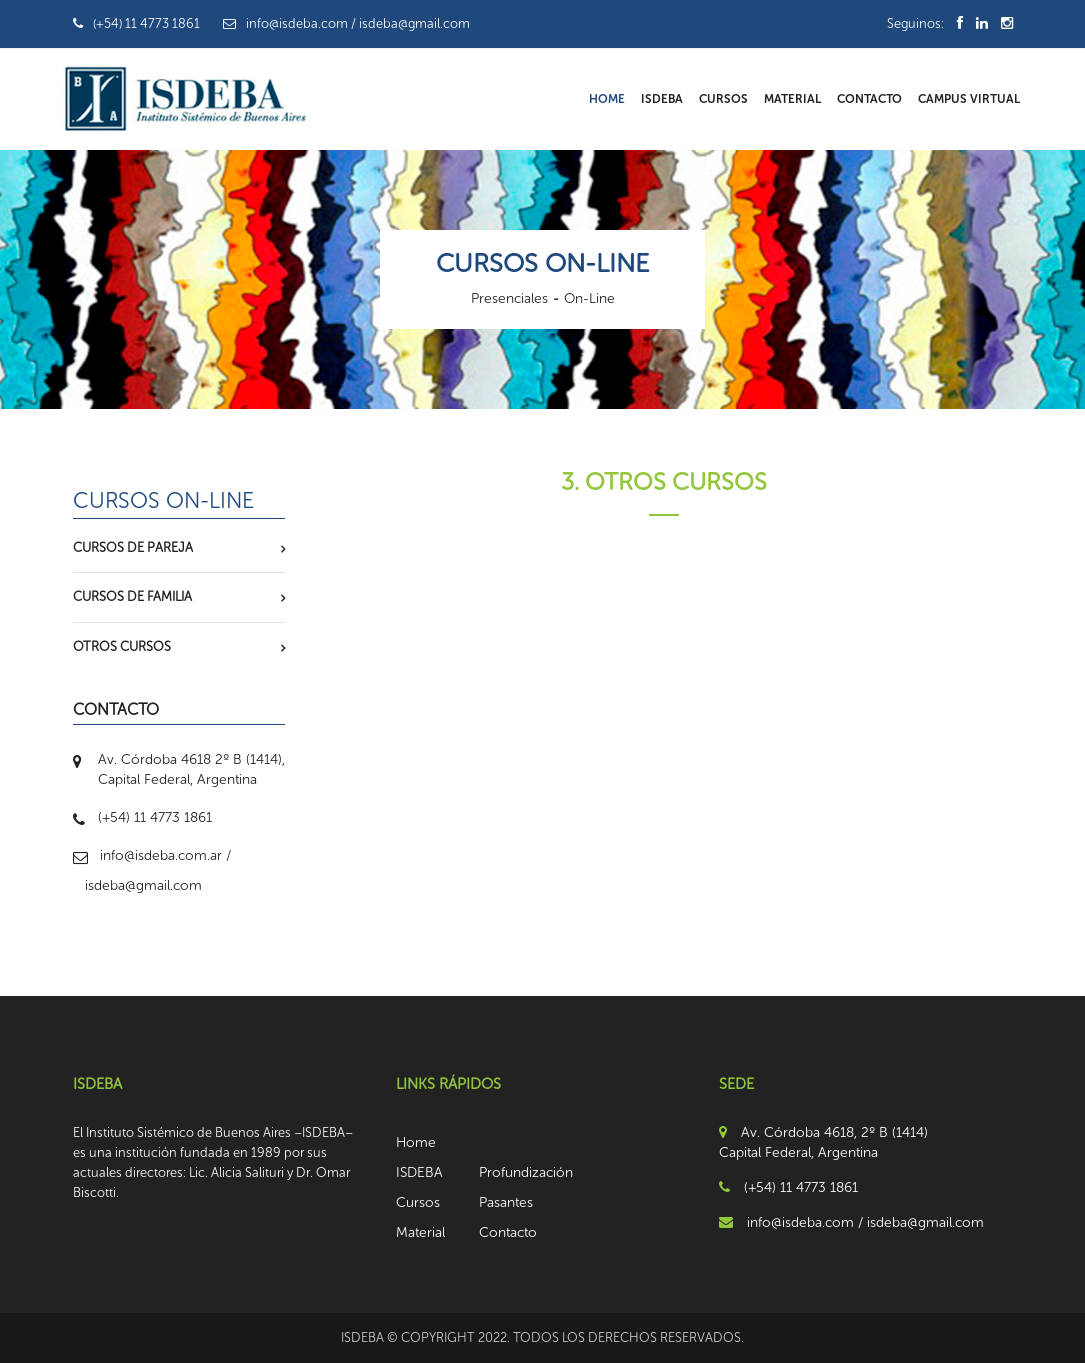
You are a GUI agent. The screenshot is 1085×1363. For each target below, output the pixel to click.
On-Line (589, 298)
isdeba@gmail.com (143, 885)
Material (792, 99)
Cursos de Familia (132, 596)
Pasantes (506, 1202)
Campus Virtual (969, 99)
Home (607, 99)
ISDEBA (662, 99)
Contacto (869, 99)
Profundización (526, 1172)
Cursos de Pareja (133, 547)
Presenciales (509, 298)
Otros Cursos (122, 646)
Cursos (723, 99)
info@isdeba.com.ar (161, 855)
